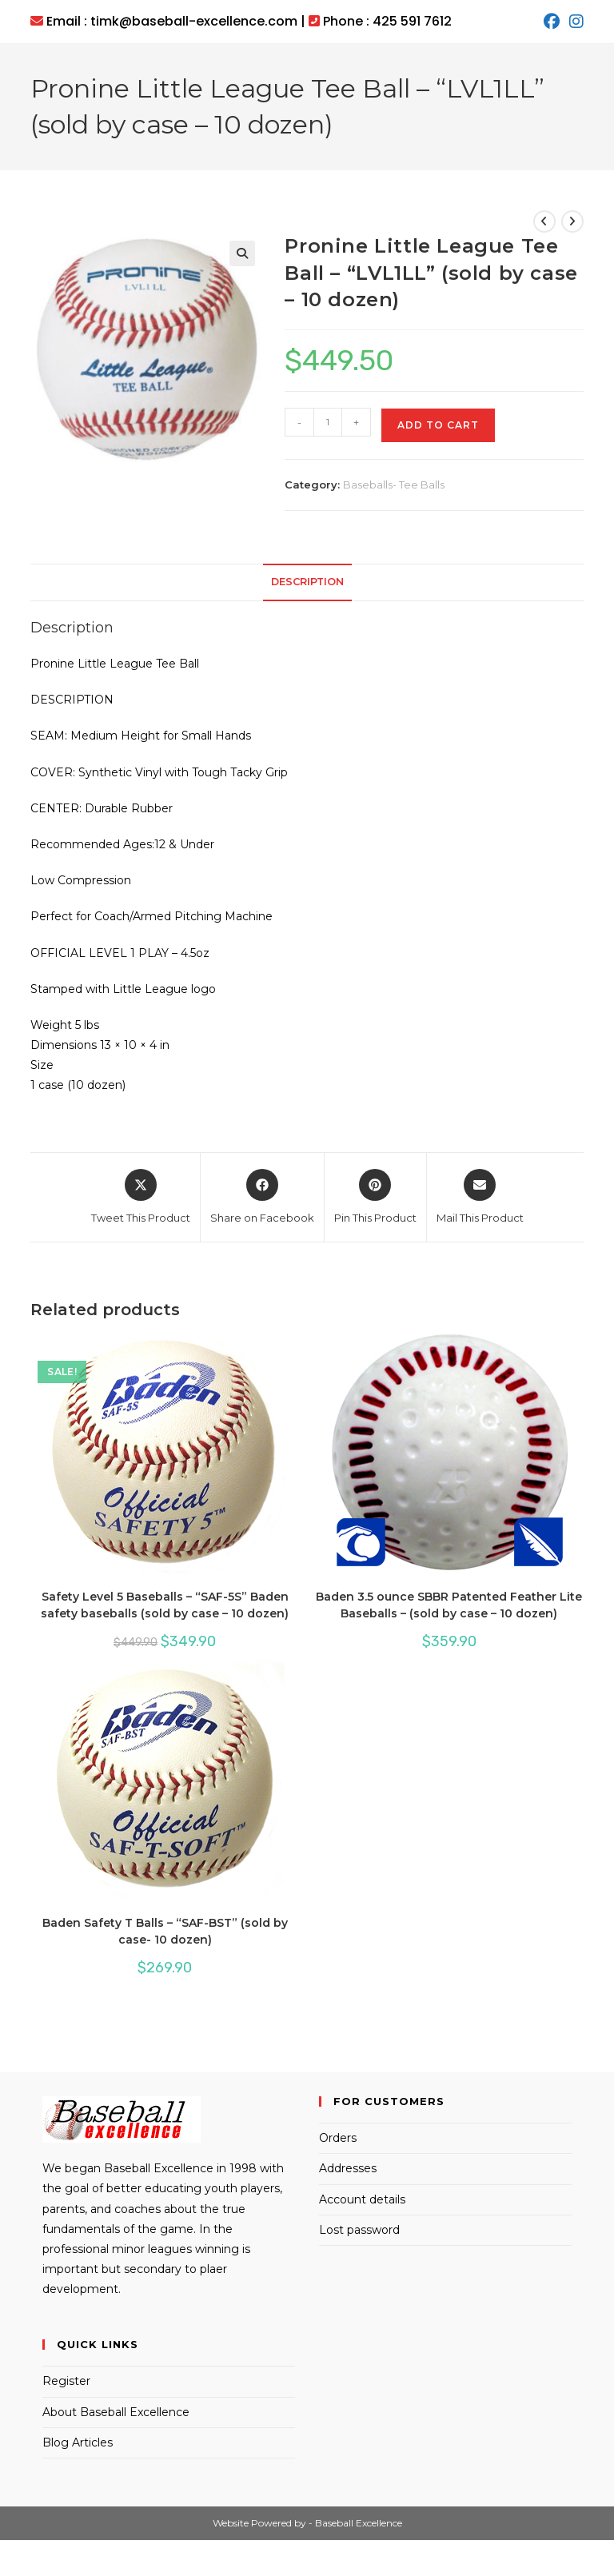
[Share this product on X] (140, 1197)
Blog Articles (77, 2442)
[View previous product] (544, 221)
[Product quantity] (327, 422)
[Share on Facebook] (262, 1197)
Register (66, 2381)
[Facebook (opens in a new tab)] (551, 22)
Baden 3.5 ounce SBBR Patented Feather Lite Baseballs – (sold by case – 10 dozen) (449, 1605)
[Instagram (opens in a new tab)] (574, 22)
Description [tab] (307, 582)
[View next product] (572, 221)
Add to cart (438, 425)
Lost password (359, 2230)
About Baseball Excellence (115, 2412)
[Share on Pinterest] (375, 1197)
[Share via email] (480, 1197)
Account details (362, 2199)
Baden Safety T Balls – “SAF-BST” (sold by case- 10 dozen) (165, 1931)
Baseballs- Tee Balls (394, 484)
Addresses (348, 2168)
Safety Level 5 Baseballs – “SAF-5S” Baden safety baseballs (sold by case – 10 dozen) (165, 1605)
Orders (338, 2138)
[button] (242, 253)
